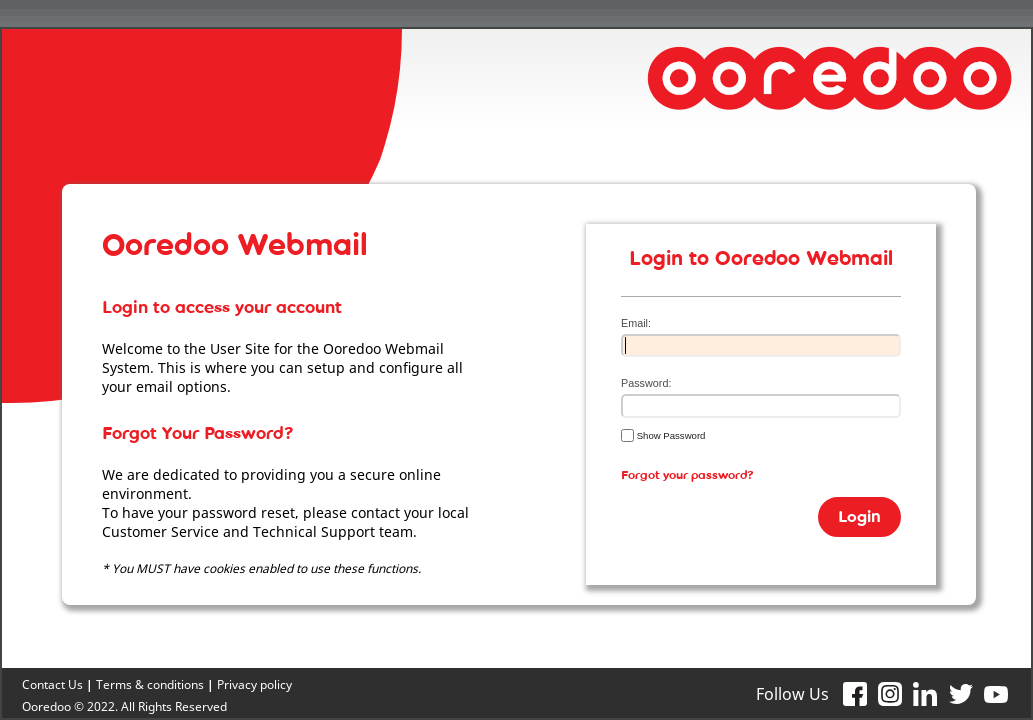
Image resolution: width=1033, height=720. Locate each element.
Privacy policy (254, 684)
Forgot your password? (687, 479)
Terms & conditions (150, 684)
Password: (646, 383)
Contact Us (52, 684)
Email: (636, 323)
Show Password (663, 435)
